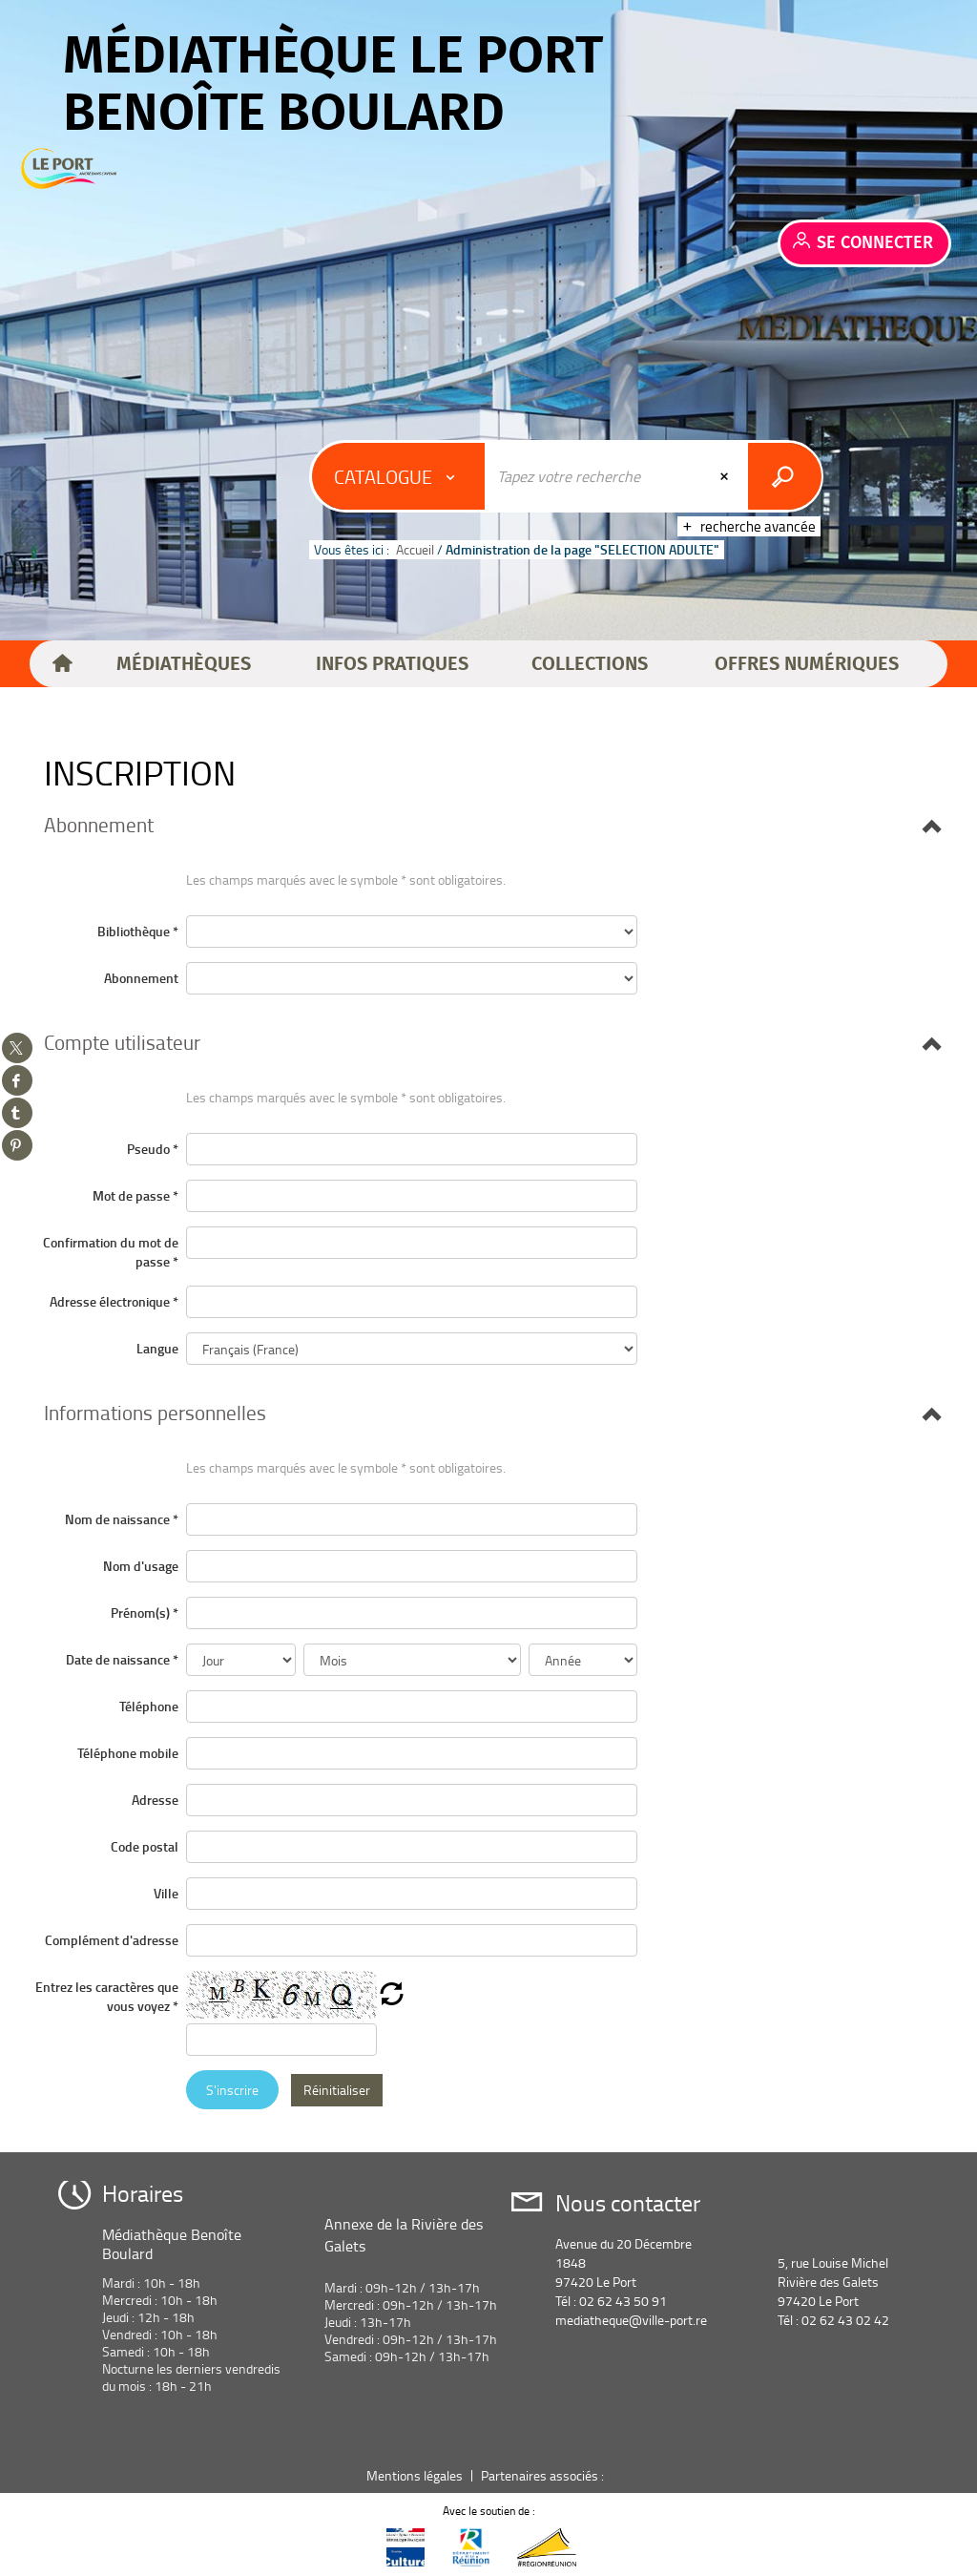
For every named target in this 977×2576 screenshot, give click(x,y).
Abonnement (141, 978)
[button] (184, 664)
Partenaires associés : (544, 2475)
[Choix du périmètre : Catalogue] (399, 476)
